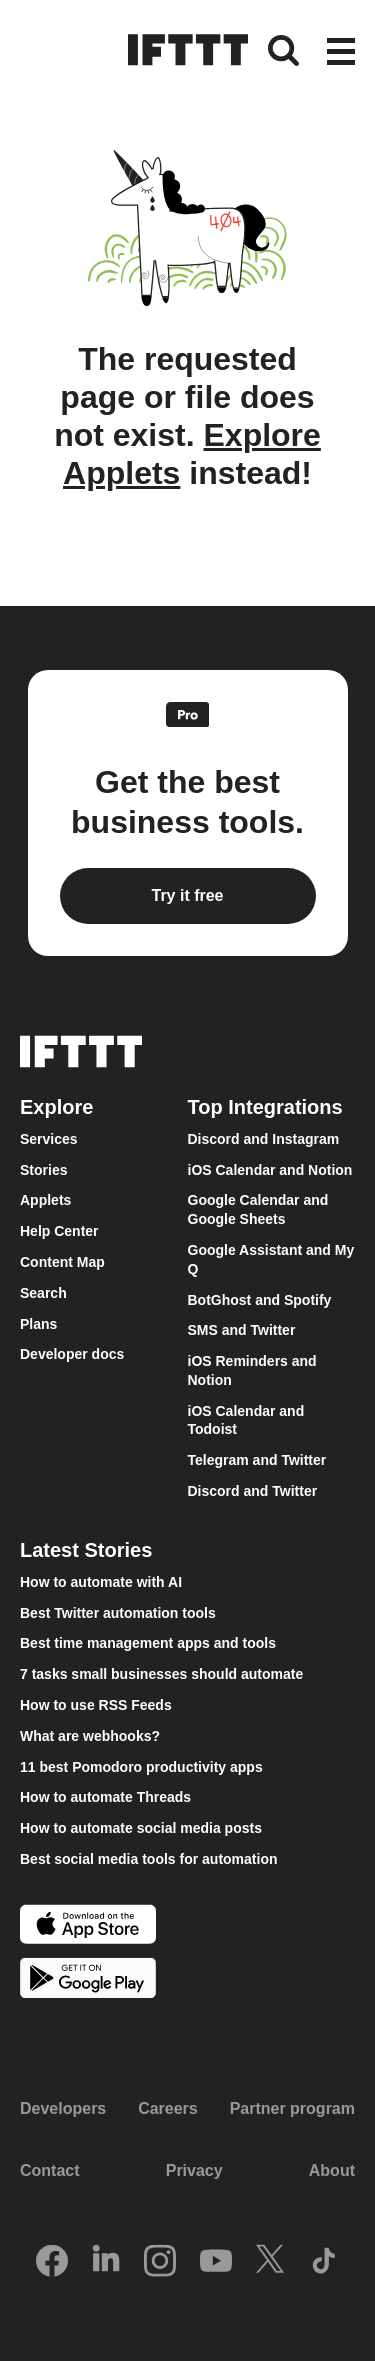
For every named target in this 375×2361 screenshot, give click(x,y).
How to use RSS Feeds (96, 1705)
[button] (341, 53)
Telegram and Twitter (257, 1460)
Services (49, 1139)
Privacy (194, 2170)
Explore (56, 1107)
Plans (38, 1324)
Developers (63, 2108)
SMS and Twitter (242, 1330)
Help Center (59, 1231)
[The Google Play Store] (88, 1980)
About (332, 2170)
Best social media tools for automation (149, 1859)
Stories (43, 1170)
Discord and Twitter (253, 1491)
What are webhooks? (90, 1736)
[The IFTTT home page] (188, 50)
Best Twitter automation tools (118, 1613)
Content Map (62, 1262)
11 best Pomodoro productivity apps (141, 1767)
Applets (45, 1200)
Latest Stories (86, 1550)
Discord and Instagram (264, 1139)
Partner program (292, 2108)
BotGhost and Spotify (260, 1300)
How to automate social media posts (141, 1828)
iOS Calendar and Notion (270, 1170)
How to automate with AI (101, 1582)
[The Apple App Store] (88, 1926)
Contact (50, 2170)
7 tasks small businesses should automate (161, 1674)
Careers (168, 2108)
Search (43, 1293)
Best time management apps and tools (148, 1643)
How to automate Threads (105, 1797)
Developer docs (72, 1354)
